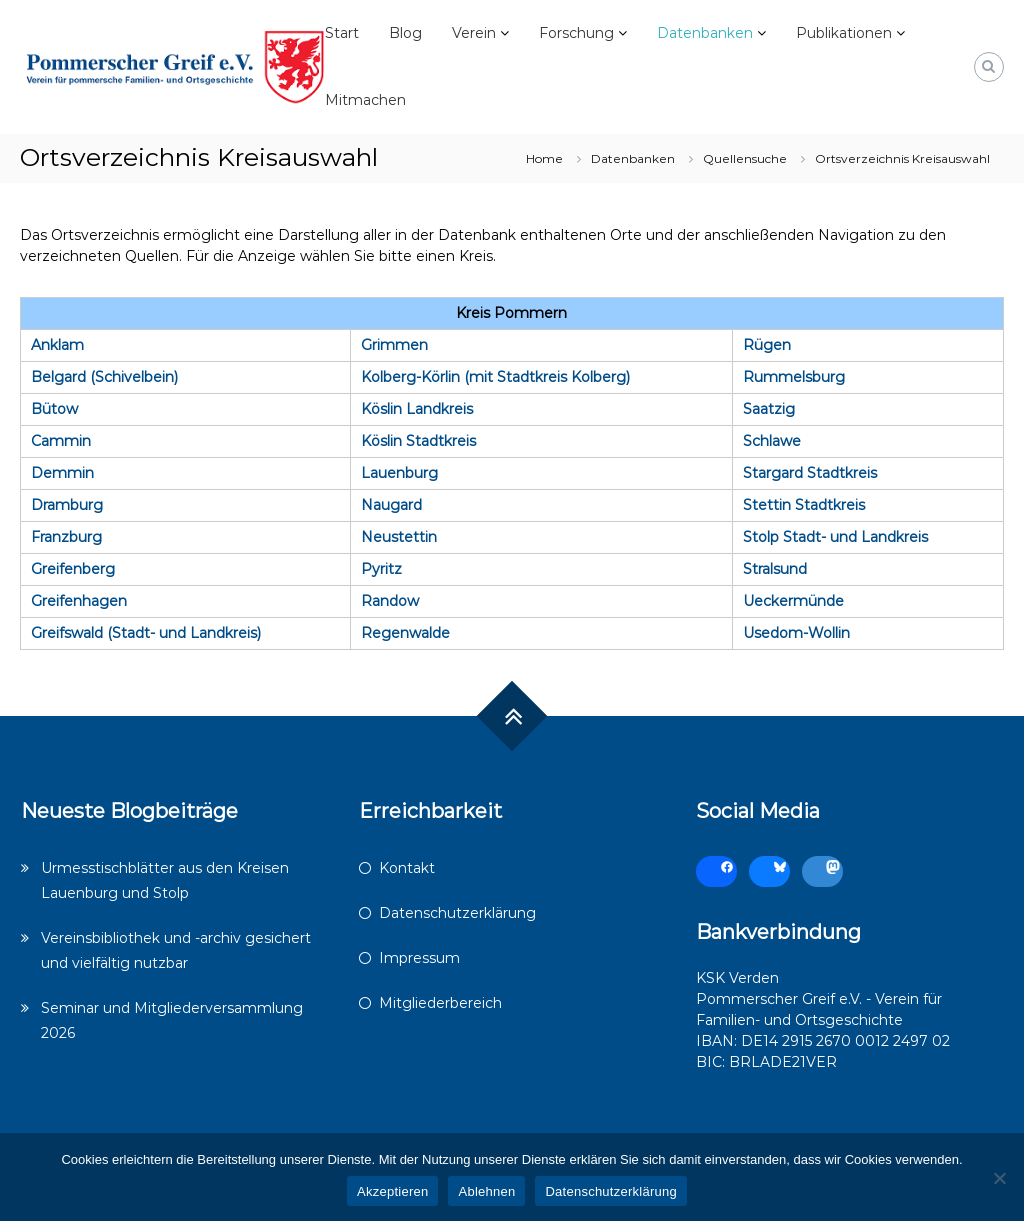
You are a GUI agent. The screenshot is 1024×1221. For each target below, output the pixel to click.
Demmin (62, 473)
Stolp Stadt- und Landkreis (835, 537)
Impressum (419, 958)
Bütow (54, 409)
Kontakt (407, 868)
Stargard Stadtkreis (810, 473)
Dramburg (67, 505)
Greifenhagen (79, 601)
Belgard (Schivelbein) (104, 377)
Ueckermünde (793, 601)
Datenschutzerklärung (457, 913)
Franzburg (66, 537)
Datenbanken (705, 33)
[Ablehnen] (999, 1178)
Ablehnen (486, 1191)
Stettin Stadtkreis (804, 505)
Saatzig (769, 409)
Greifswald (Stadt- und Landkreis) (146, 633)
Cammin (61, 441)
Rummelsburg (794, 377)
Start (342, 33)
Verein (474, 33)
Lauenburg (399, 473)
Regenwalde (405, 633)
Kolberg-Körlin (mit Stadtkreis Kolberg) (495, 377)
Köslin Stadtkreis (418, 441)
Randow (390, 601)
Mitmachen (365, 100)
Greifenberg (73, 569)
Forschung (576, 33)
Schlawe (772, 441)
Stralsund (775, 569)
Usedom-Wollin (796, 633)
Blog (405, 33)
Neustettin (399, 537)
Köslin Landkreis (417, 409)
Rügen (767, 345)
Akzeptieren (392, 1191)
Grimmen (394, 345)
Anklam (57, 345)
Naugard (391, 505)
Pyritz (381, 569)
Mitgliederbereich (440, 1003)
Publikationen (844, 33)
